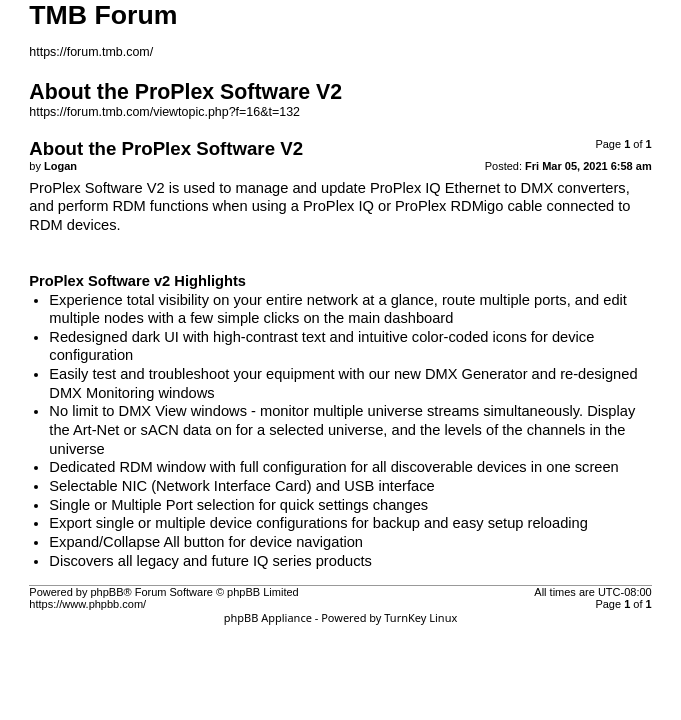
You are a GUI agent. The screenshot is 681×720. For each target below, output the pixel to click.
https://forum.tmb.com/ (91, 52)
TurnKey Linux (420, 617)
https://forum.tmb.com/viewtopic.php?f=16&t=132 (164, 112)
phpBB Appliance (268, 617)
